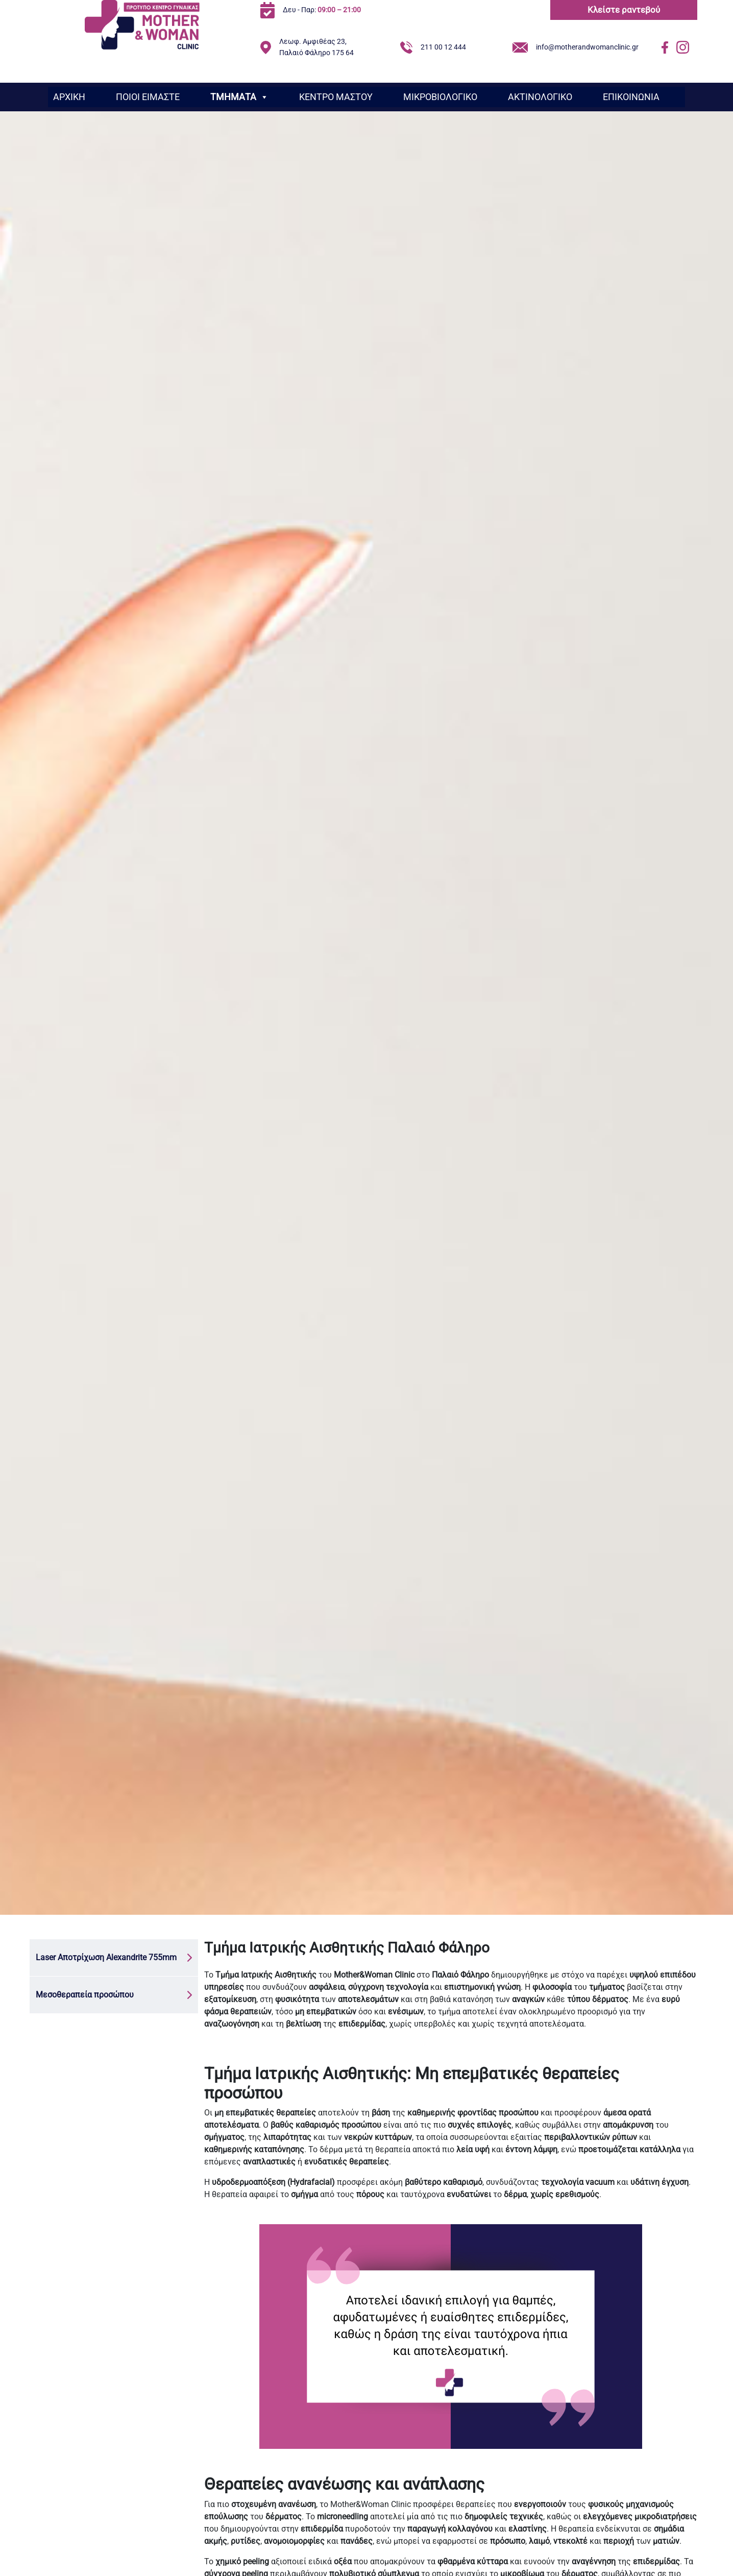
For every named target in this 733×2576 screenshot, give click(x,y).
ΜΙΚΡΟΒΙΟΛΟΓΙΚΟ (440, 96)
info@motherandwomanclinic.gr (587, 47)
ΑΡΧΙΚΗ (69, 96)
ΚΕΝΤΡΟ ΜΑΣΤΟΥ (336, 96)
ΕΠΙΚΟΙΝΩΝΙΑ (631, 96)
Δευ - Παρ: (322, 10)
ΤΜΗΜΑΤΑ (239, 97)
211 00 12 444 (443, 47)
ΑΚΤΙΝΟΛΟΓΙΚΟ (540, 96)
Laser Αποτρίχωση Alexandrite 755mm (106, 1957)
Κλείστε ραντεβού (624, 10)
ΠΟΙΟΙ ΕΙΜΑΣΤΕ (148, 96)
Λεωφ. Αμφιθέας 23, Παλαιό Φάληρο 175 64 (316, 47)
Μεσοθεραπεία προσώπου (85, 1995)
